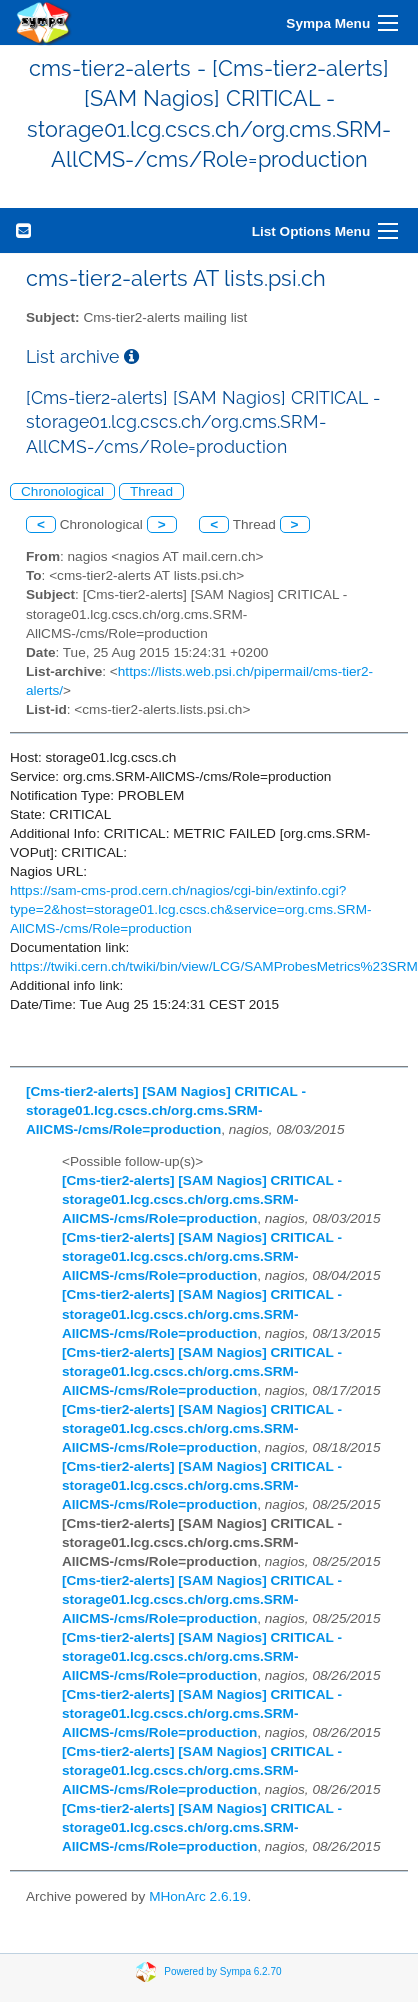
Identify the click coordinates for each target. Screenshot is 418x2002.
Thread (151, 491)
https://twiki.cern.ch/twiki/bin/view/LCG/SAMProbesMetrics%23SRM (214, 966)
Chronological (62, 491)
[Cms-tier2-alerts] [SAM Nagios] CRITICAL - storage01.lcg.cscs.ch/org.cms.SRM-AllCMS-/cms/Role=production (166, 1110)
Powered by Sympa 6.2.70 (222, 1971)
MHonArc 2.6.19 (198, 1896)
